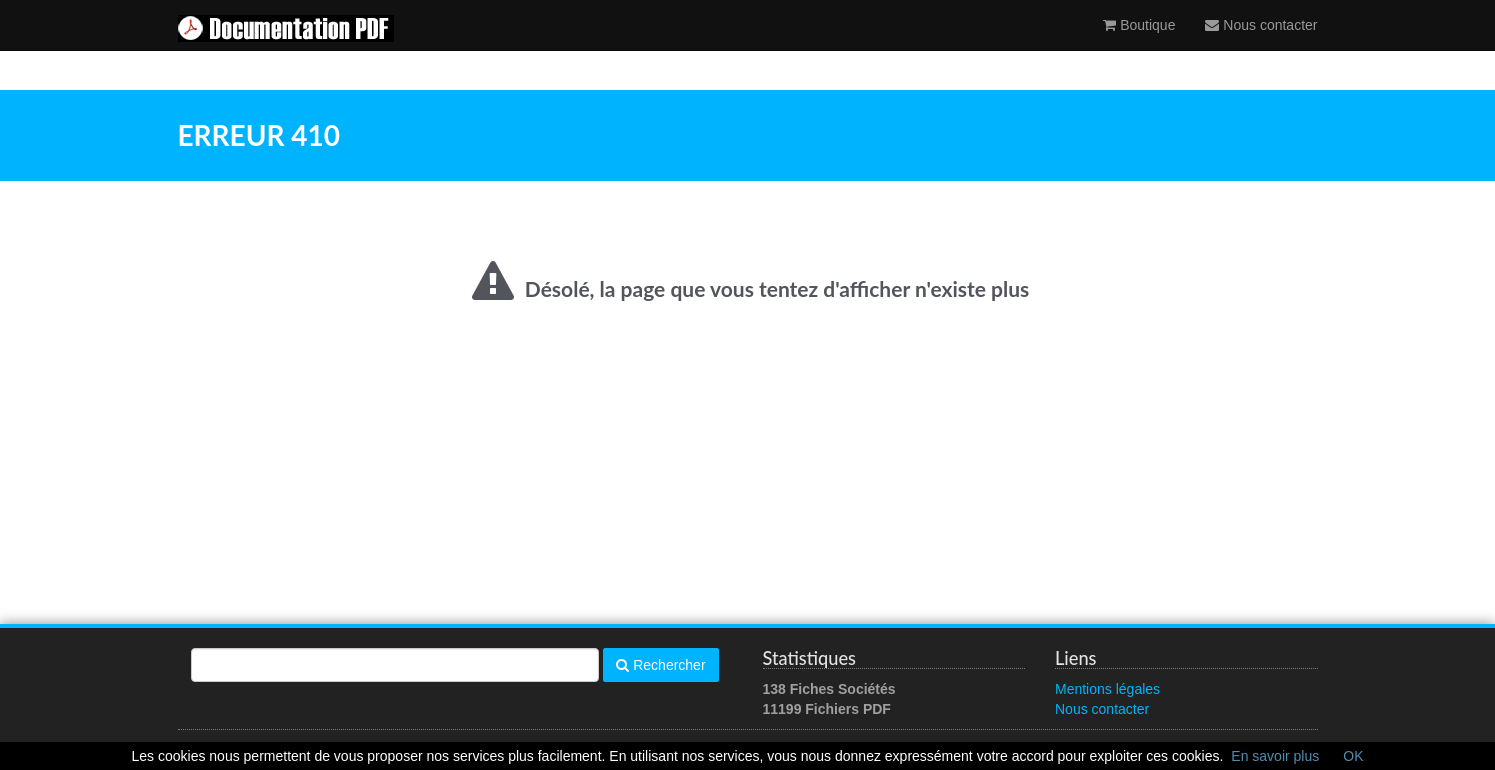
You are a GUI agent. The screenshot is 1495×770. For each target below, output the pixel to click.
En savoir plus (1275, 756)
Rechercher (660, 665)
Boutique (1139, 45)
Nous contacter (1261, 45)
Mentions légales (1107, 689)
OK (1353, 756)
